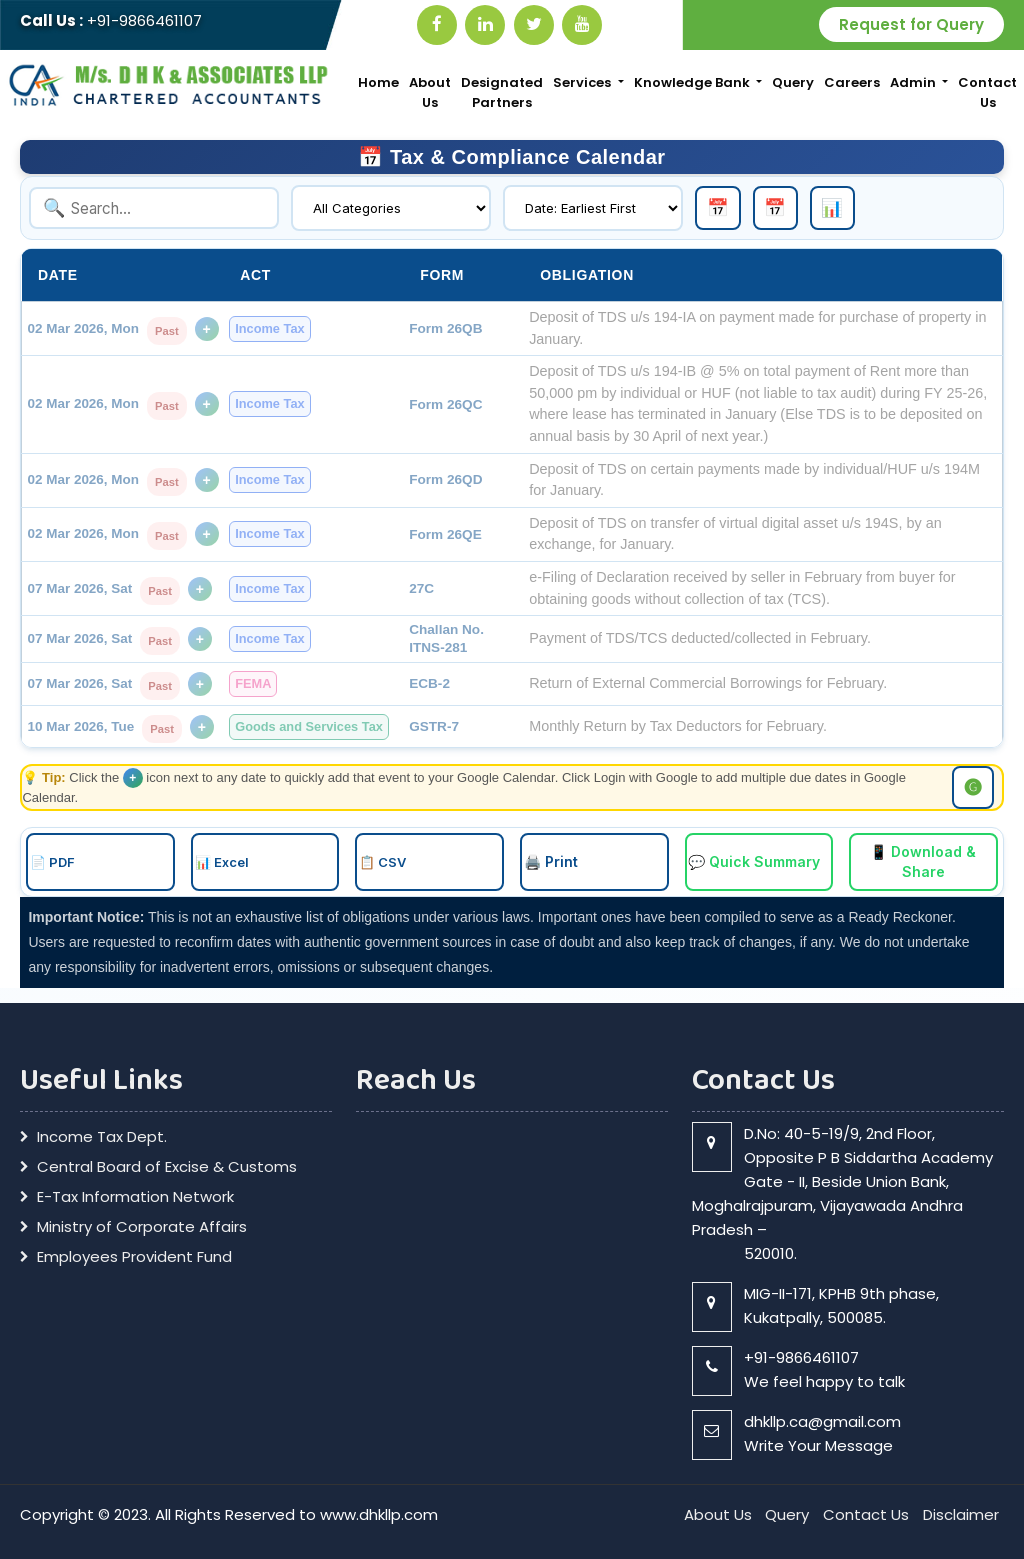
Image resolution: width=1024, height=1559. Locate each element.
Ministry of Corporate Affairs (142, 1224)
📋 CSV (382, 860)
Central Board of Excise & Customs (167, 1164)
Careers (852, 82)
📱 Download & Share (923, 859)
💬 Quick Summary (755, 859)
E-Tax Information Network (135, 1194)
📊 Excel (222, 860)
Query (793, 82)
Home (378, 82)
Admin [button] (914, 82)
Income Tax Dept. (102, 1134)
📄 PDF (52, 860)
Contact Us (987, 92)
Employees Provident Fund (134, 1254)
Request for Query (911, 24)
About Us (430, 92)
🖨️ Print (551, 859)
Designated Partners (502, 92)
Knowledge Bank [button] (693, 82)
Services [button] (583, 82)
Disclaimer (961, 1511)
